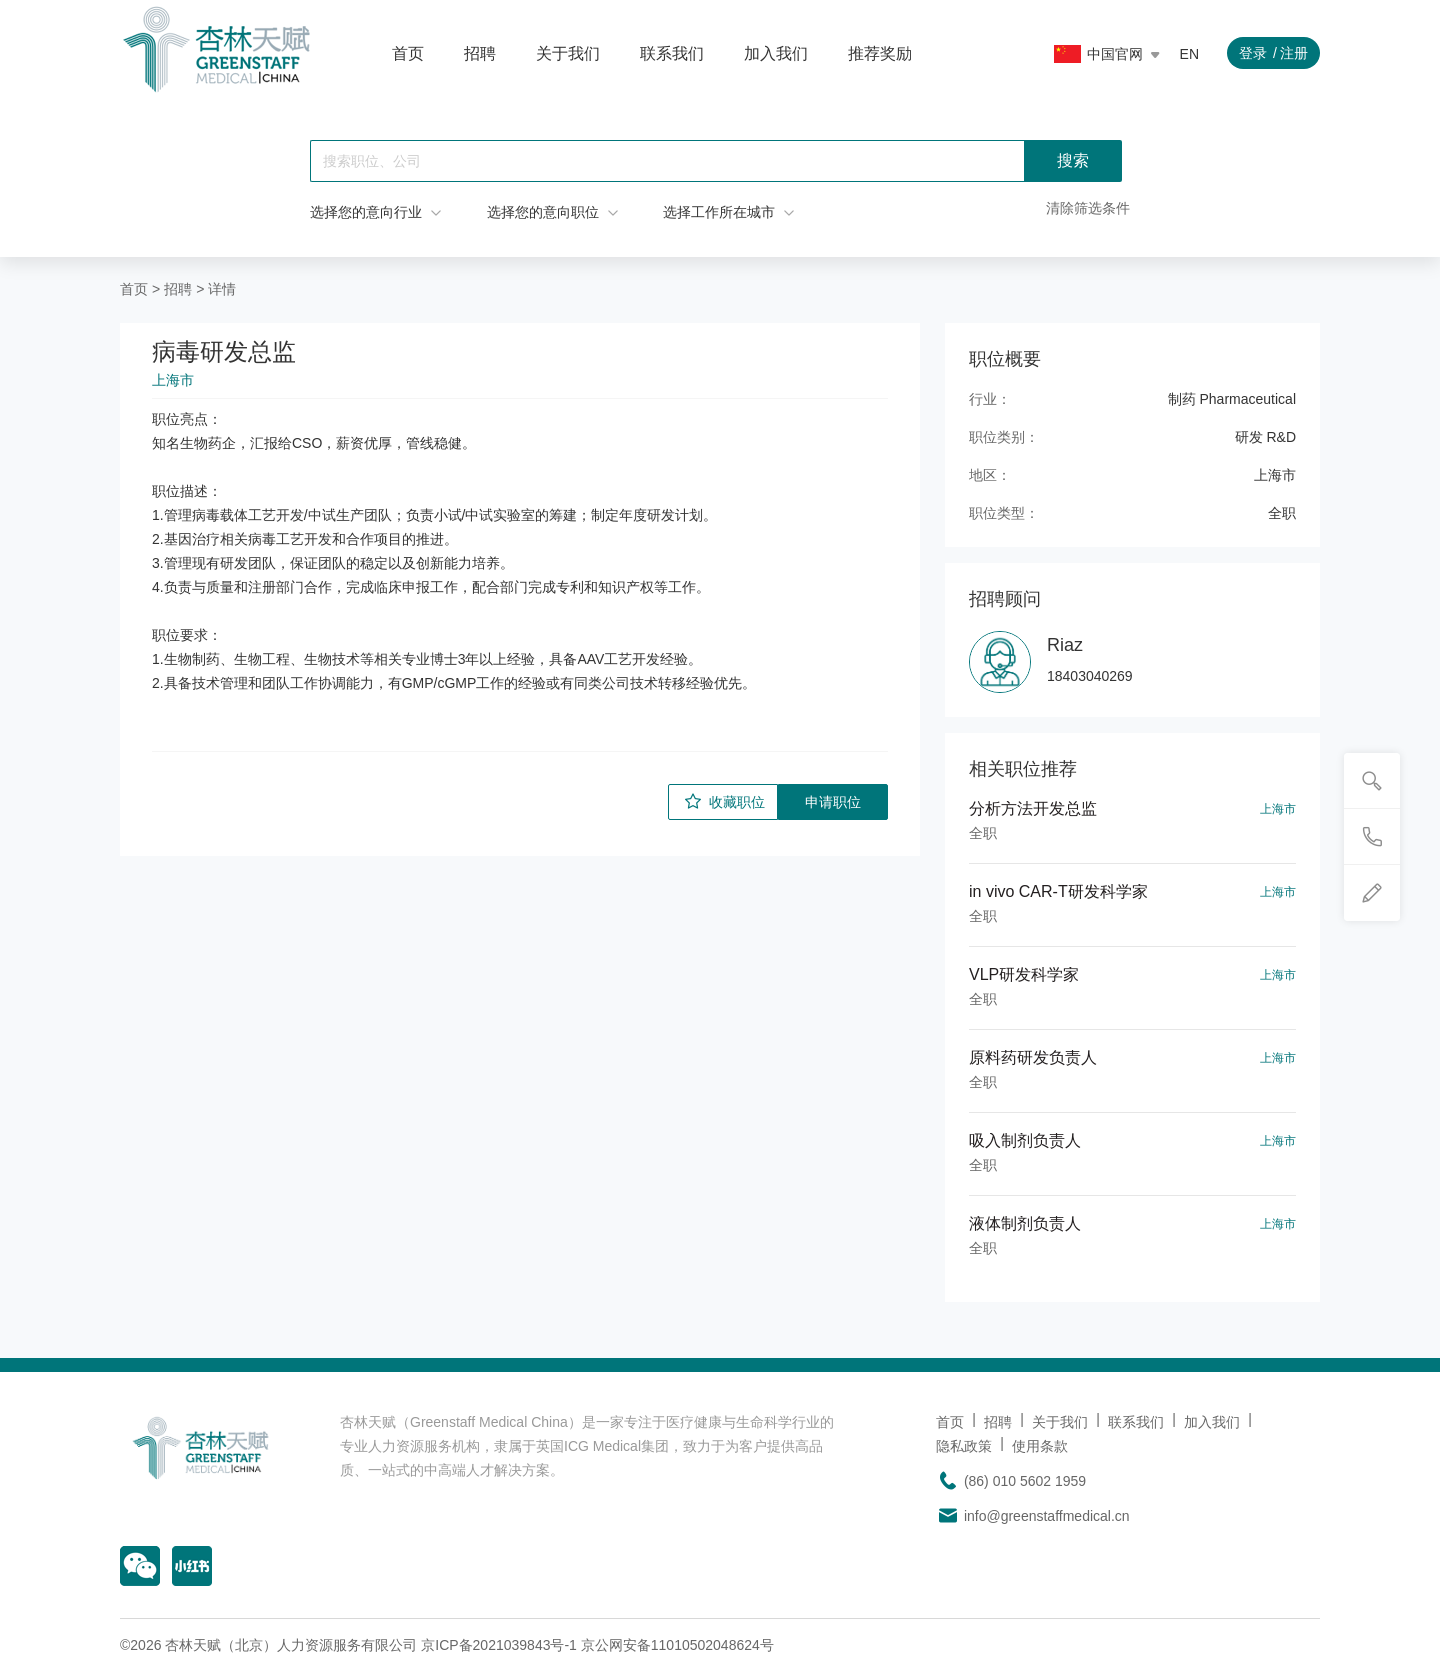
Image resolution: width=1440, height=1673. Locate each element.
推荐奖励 (880, 53)
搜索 (1073, 160)
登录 (1253, 53)
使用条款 (1040, 1446)
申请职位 (833, 802)
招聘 (480, 53)
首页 (408, 53)
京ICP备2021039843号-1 (499, 1645)
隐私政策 (964, 1446)
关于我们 (568, 53)
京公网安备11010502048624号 (677, 1645)
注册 (1294, 53)
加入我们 (776, 53)
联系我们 (672, 53)
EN (1189, 54)
